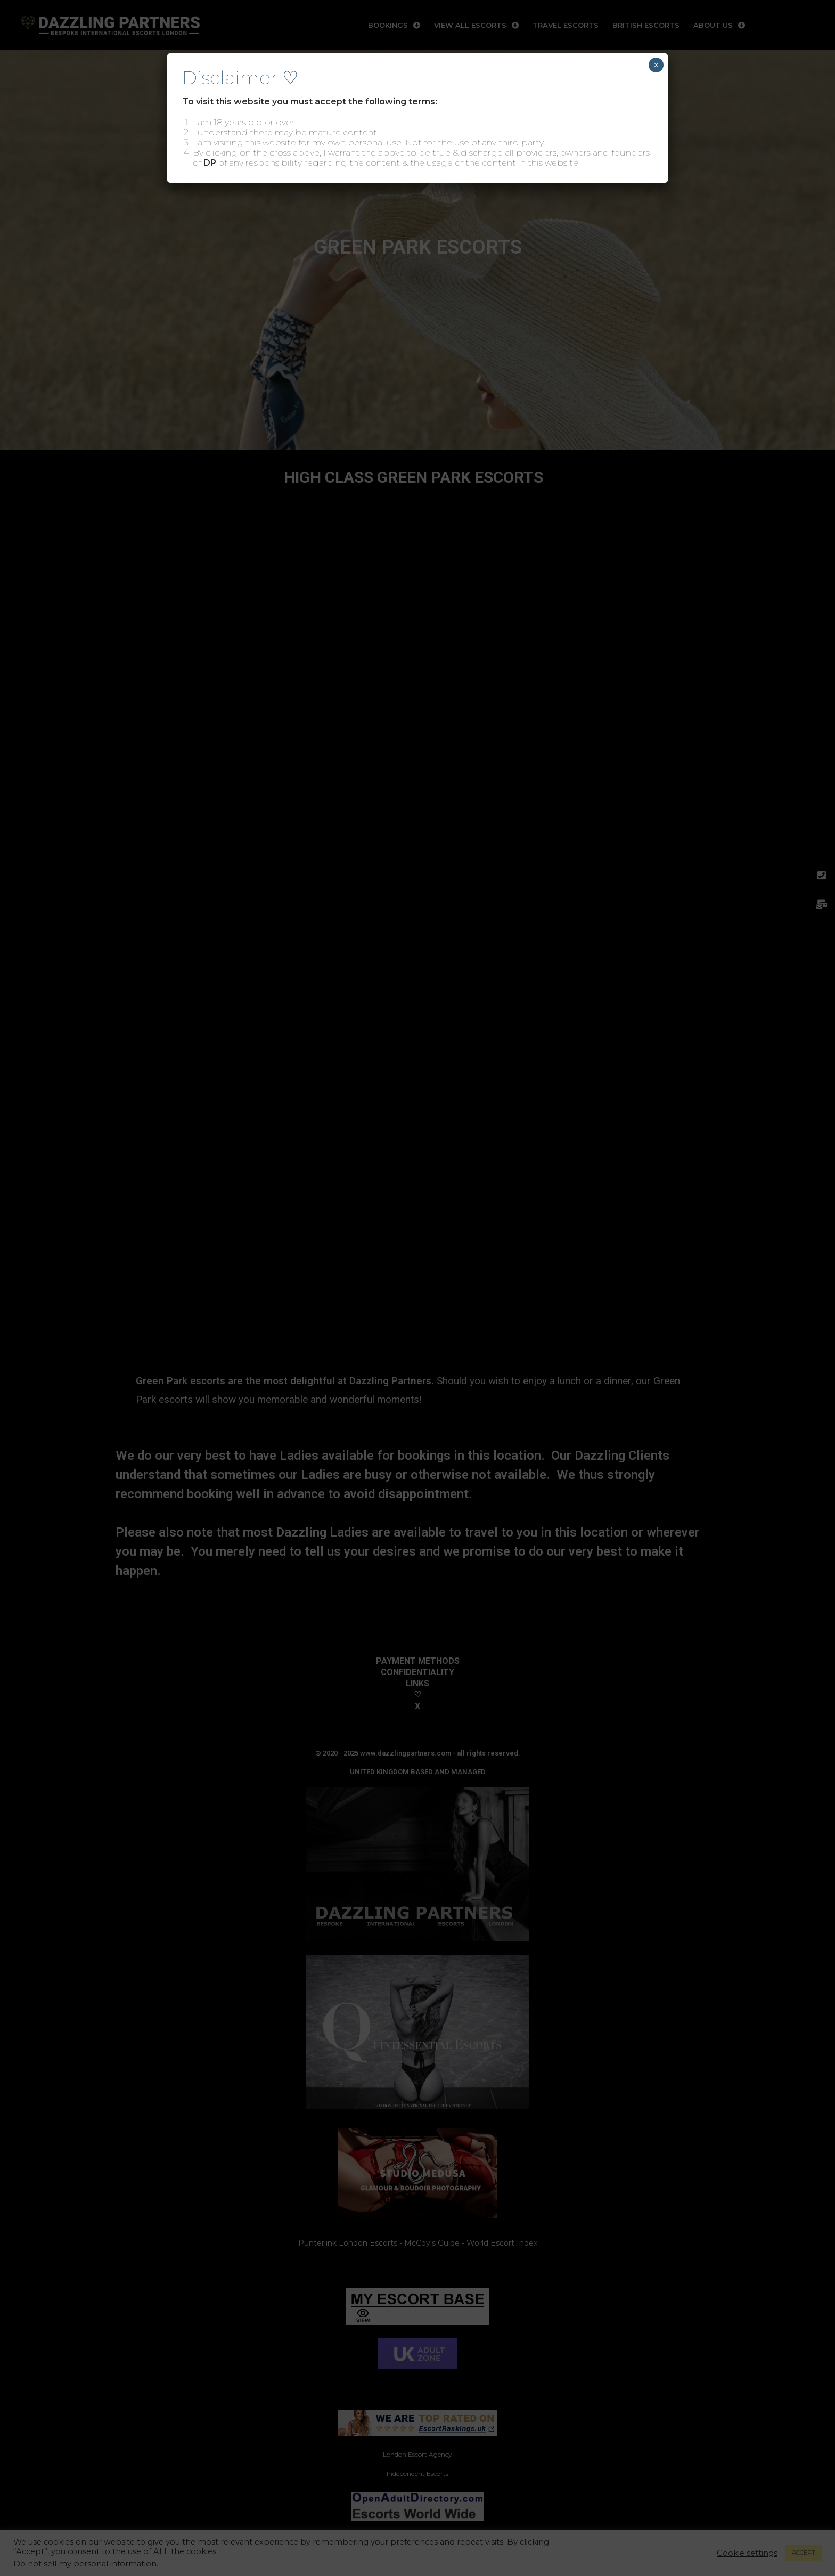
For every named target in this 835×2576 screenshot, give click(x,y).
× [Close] (656, 65)
